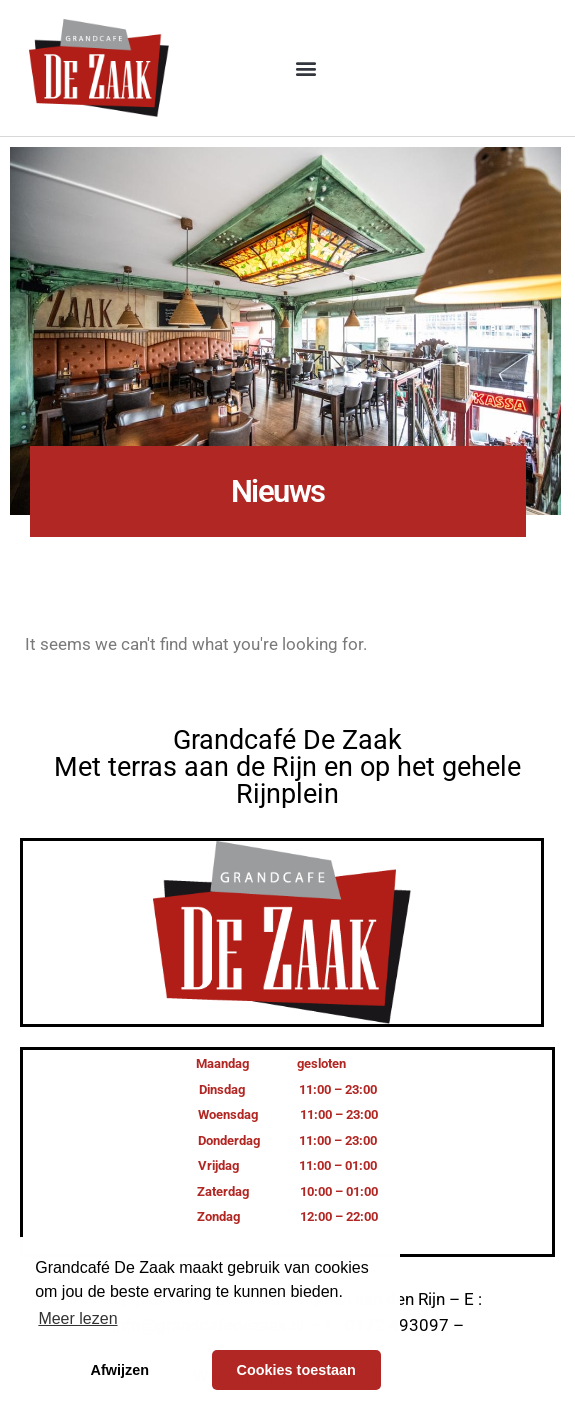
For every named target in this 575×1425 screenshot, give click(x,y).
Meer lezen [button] (77, 1318)
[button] (306, 68)
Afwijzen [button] (120, 1370)
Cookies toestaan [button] (296, 1370)
